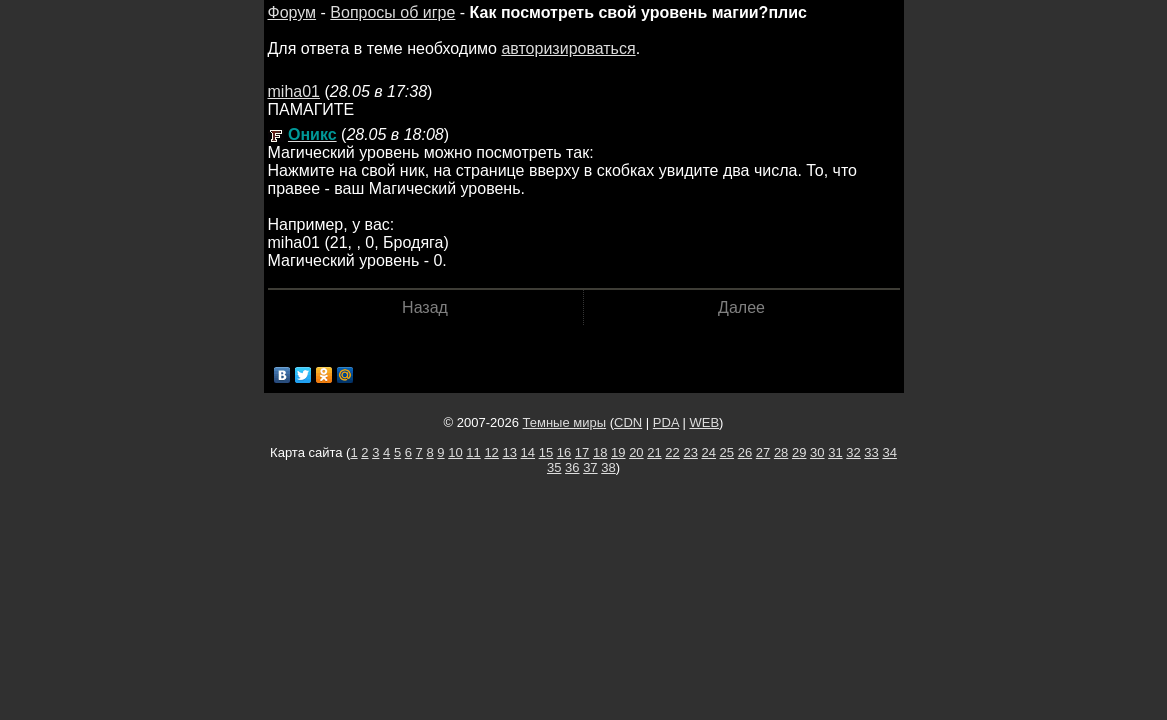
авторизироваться (568, 48)
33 (871, 452)
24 (709, 452)
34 (889, 452)
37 (590, 467)
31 (835, 452)
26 (745, 452)
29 (799, 452)
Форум (292, 12)
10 (455, 452)
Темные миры (565, 422)
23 (690, 452)
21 (654, 452)
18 (600, 452)
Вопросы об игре (392, 12)
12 (491, 452)
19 (618, 452)
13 (509, 452)
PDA (666, 422)
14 (528, 452)
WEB (704, 422)
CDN (628, 422)
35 (554, 467)
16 (564, 452)
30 (817, 452)
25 (727, 452)
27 (763, 452)
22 (672, 452)
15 (546, 452)
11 (473, 452)
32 (853, 452)
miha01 (294, 91)
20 (636, 452)
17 (582, 452)
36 (572, 467)
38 (608, 467)
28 (781, 452)
